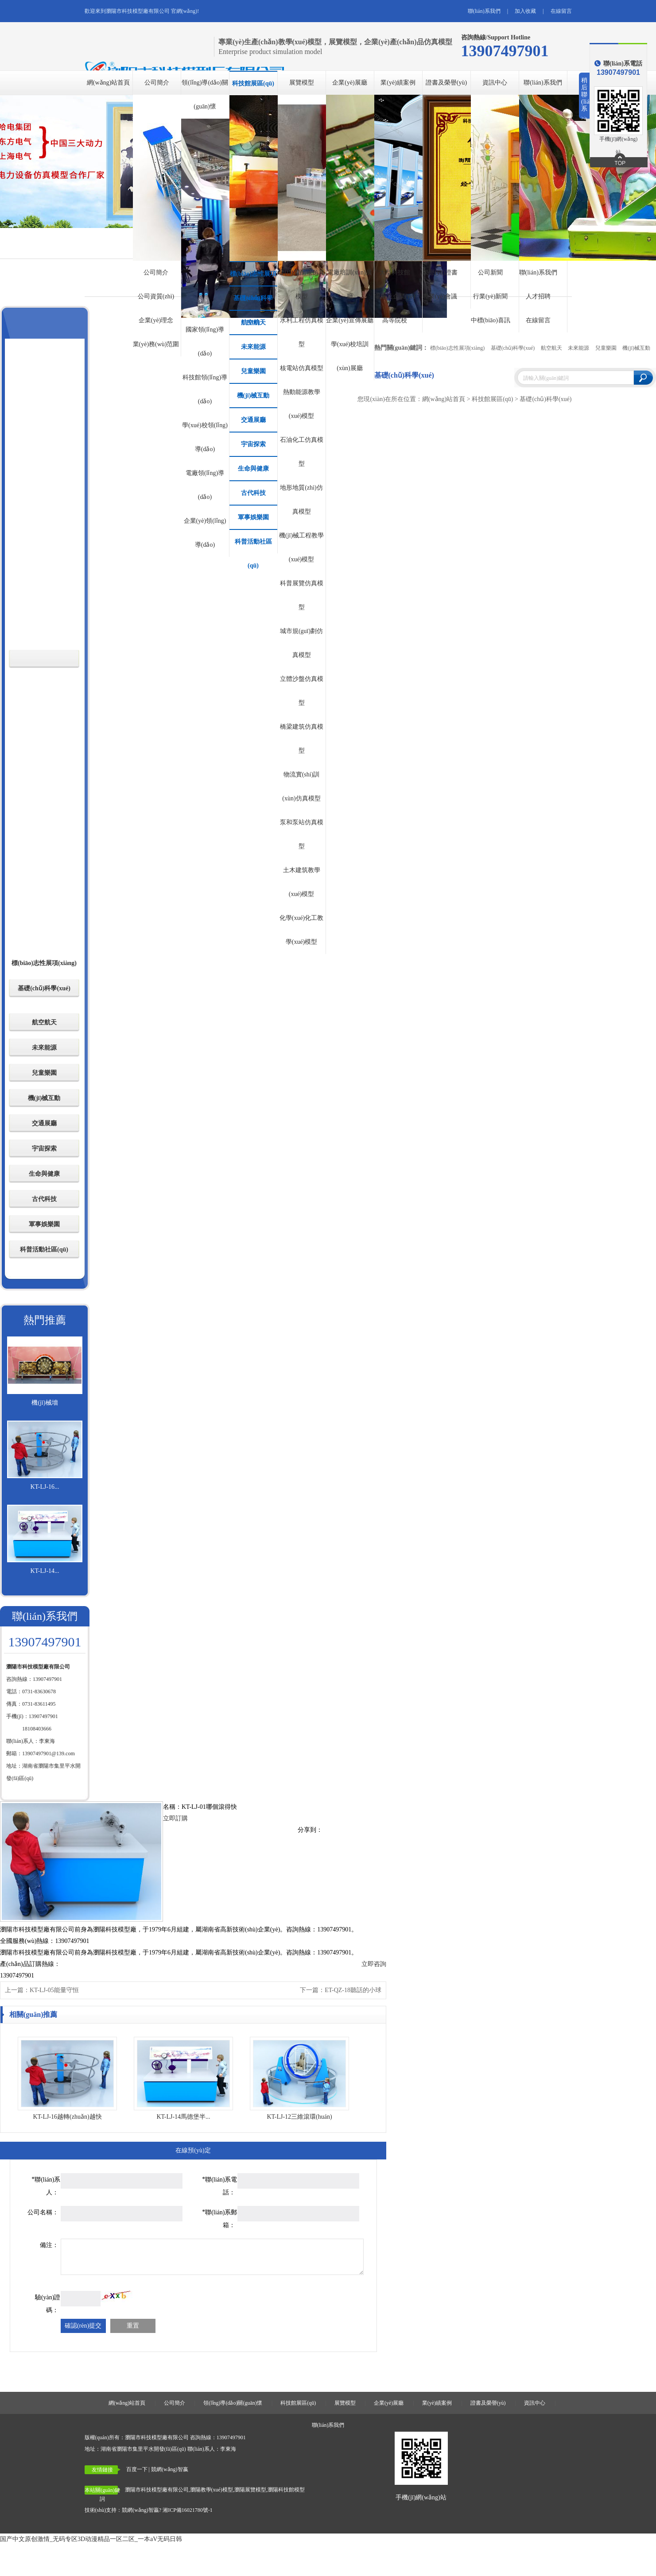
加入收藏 (525, 11)
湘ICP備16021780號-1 (188, 2510)
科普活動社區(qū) (253, 545)
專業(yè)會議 (440, 296)
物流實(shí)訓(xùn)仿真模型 (301, 786)
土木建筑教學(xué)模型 (301, 882)
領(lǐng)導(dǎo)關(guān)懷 (205, 94)
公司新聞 (490, 272)
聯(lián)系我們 (484, 11)
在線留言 (561, 11)
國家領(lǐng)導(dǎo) (205, 341)
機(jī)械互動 (253, 395)
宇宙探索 (253, 444)
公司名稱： (42, 2212)
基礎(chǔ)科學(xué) (252, 302)
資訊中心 (494, 82)
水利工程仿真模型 (301, 332)
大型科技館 (394, 272)
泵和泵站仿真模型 (301, 834)
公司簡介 (156, 82)
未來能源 (253, 347)
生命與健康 (253, 468)
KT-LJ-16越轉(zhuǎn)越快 (67, 2116)
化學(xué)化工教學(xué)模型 (301, 930)
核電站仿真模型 (301, 368)
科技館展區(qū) (253, 83)
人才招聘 (538, 296)
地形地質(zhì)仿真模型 (301, 499)
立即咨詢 (373, 1964)
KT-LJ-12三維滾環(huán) (299, 2116)
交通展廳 (253, 420)
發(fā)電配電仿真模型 (301, 284)
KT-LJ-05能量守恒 (54, 1990)
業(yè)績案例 (397, 82)
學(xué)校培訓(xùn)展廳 (350, 356)
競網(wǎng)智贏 (140, 2510)
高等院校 (394, 320)
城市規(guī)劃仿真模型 (301, 643)
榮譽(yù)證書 (440, 272)
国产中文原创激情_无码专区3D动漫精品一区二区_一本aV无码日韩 (91, 2539)
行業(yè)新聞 (490, 296)
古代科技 (253, 493)
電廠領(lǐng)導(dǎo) (205, 485)
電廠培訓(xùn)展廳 (349, 284)
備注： (49, 2245)
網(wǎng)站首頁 (108, 82)
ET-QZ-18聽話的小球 (353, 1990)
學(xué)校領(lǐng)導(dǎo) (205, 437)
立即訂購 (175, 1818)
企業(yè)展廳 (349, 82)
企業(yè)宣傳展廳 (349, 320)
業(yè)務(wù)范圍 (156, 344)
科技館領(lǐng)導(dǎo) (204, 389)
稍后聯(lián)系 (585, 98)
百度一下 (137, 2469)
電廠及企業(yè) (394, 296)
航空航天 (253, 322)
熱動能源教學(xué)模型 (301, 404)
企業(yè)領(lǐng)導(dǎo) (205, 533)
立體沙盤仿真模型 (301, 691)
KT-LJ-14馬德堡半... (183, 2116)
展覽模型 (301, 82)
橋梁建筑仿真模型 (301, 738)
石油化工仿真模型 (301, 451)
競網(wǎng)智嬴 (169, 2469)
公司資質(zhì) (156, 296)
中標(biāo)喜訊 (490, 320)
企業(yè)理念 (156, 320)
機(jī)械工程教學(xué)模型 (301, 547)
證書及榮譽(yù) (446, 82)
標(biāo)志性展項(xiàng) (253, 278)
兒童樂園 (253, 371)
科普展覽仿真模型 (301, 595)
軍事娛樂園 (253, 517)
